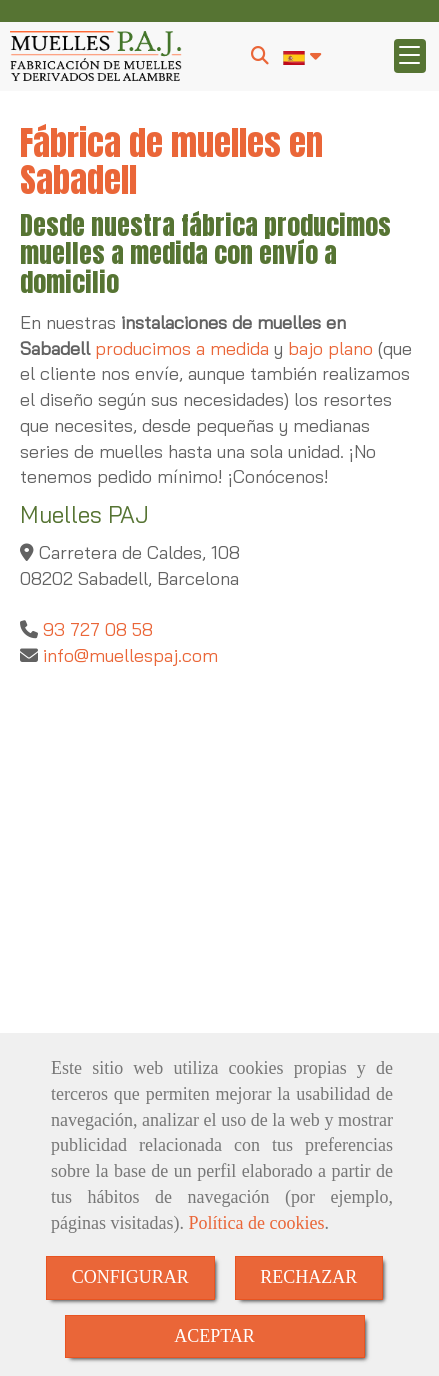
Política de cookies (256, 1223)
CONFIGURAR (130, 1277)
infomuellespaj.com (128, 655)
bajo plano (330, 348)
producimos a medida (182, 348)
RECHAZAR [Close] (308, 1277)
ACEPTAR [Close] (214, 1336)
